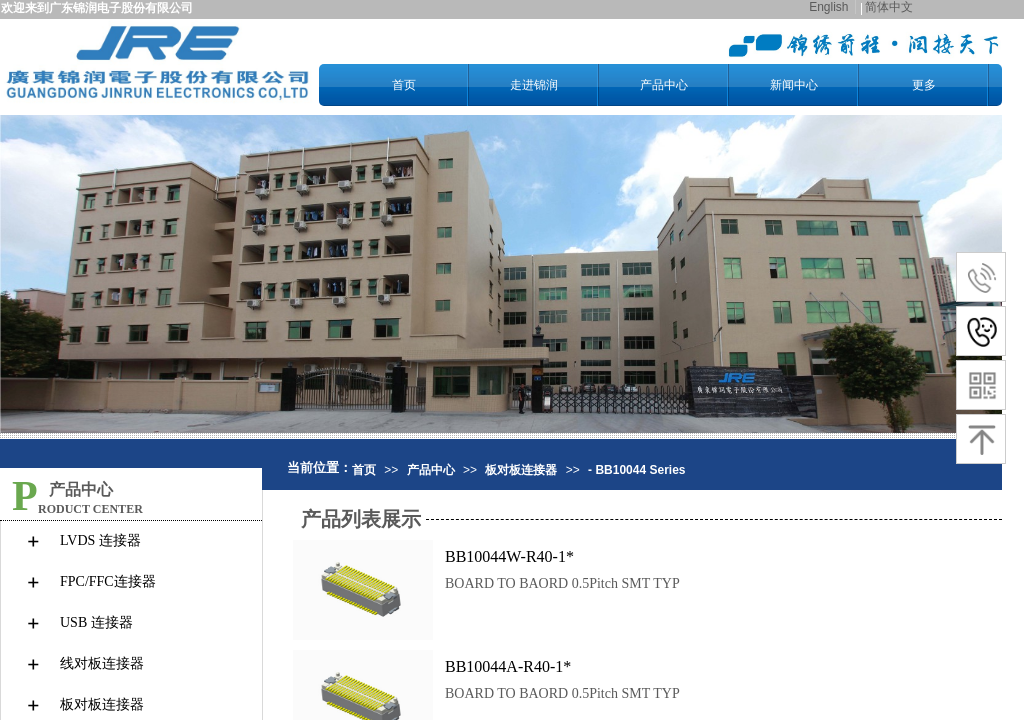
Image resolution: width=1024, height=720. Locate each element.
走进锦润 (534, 85)
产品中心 (664, 85)
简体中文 (889, 7)
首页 (404, 85)
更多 (924, 85)
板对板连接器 (521, 470)
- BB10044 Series (636, 470)
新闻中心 (794, 85)
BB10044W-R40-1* (509, 556)
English (828, 7)
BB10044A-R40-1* (508, 666)
